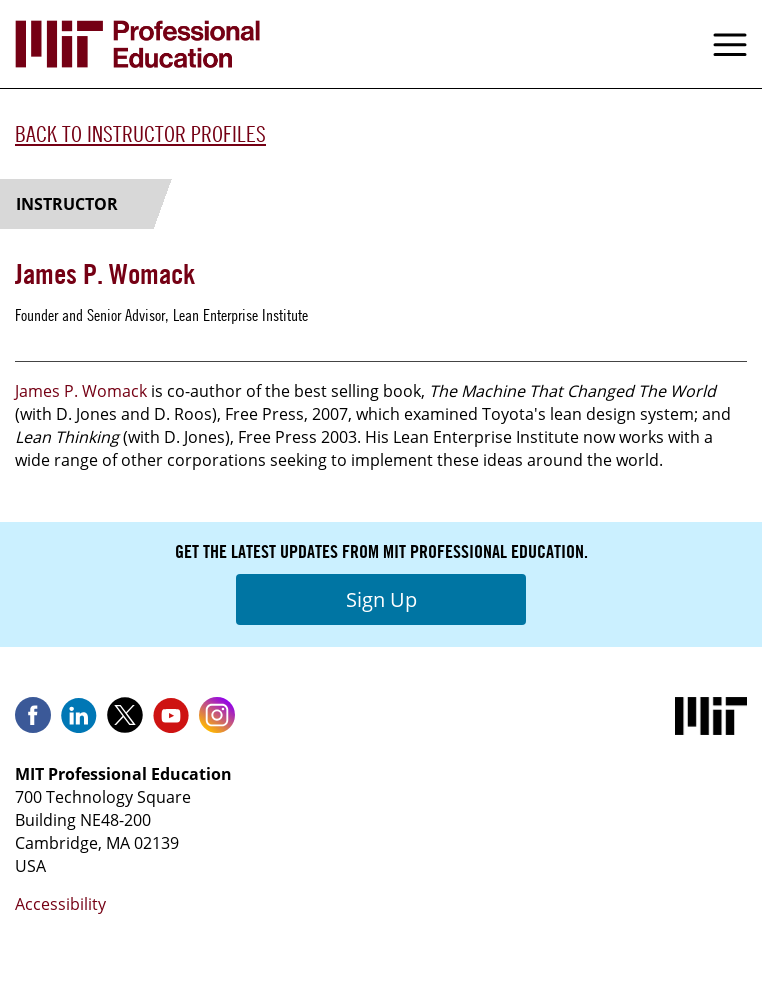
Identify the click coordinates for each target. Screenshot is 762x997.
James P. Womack (81, 391)
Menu (730, 44)
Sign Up (381, 599)
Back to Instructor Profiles (140, 134)
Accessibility (60, 904)
